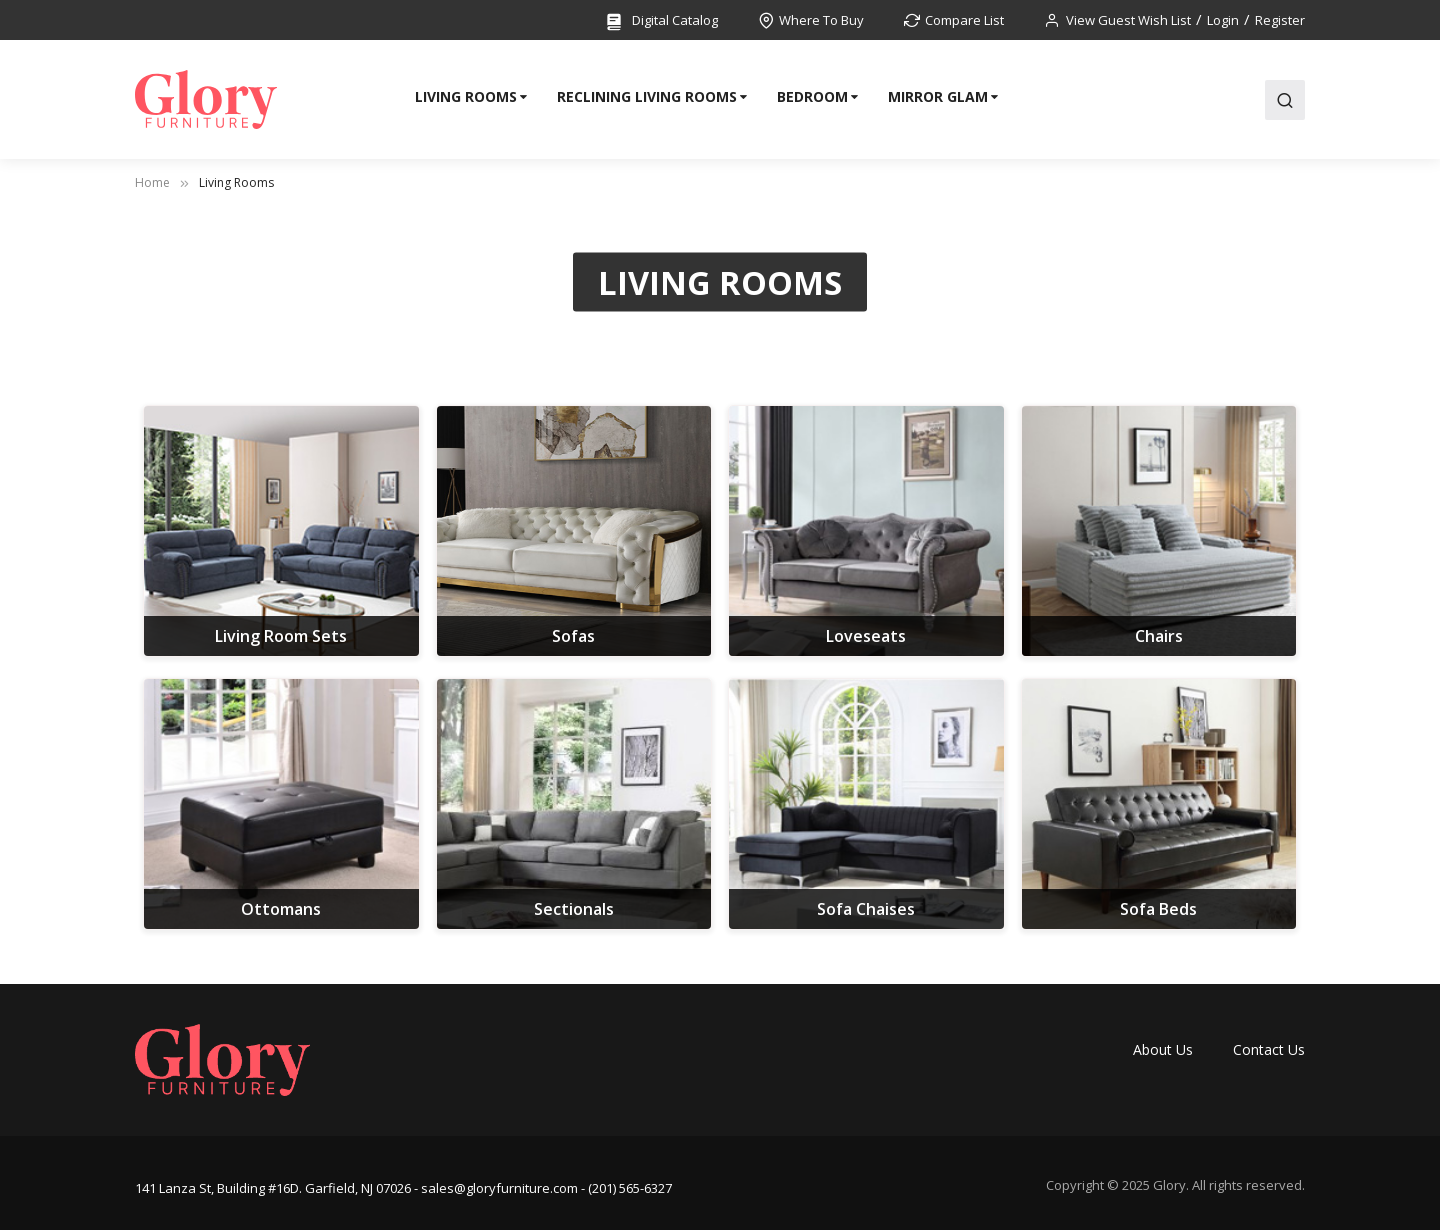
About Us (1163, 1049)
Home (152, 182)
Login (1223, 20)
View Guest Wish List (1128, 20)
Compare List (964, 20)
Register (1280, 20)
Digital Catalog (661, 21)
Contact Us (1269, 1049)
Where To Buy (821, 20)
